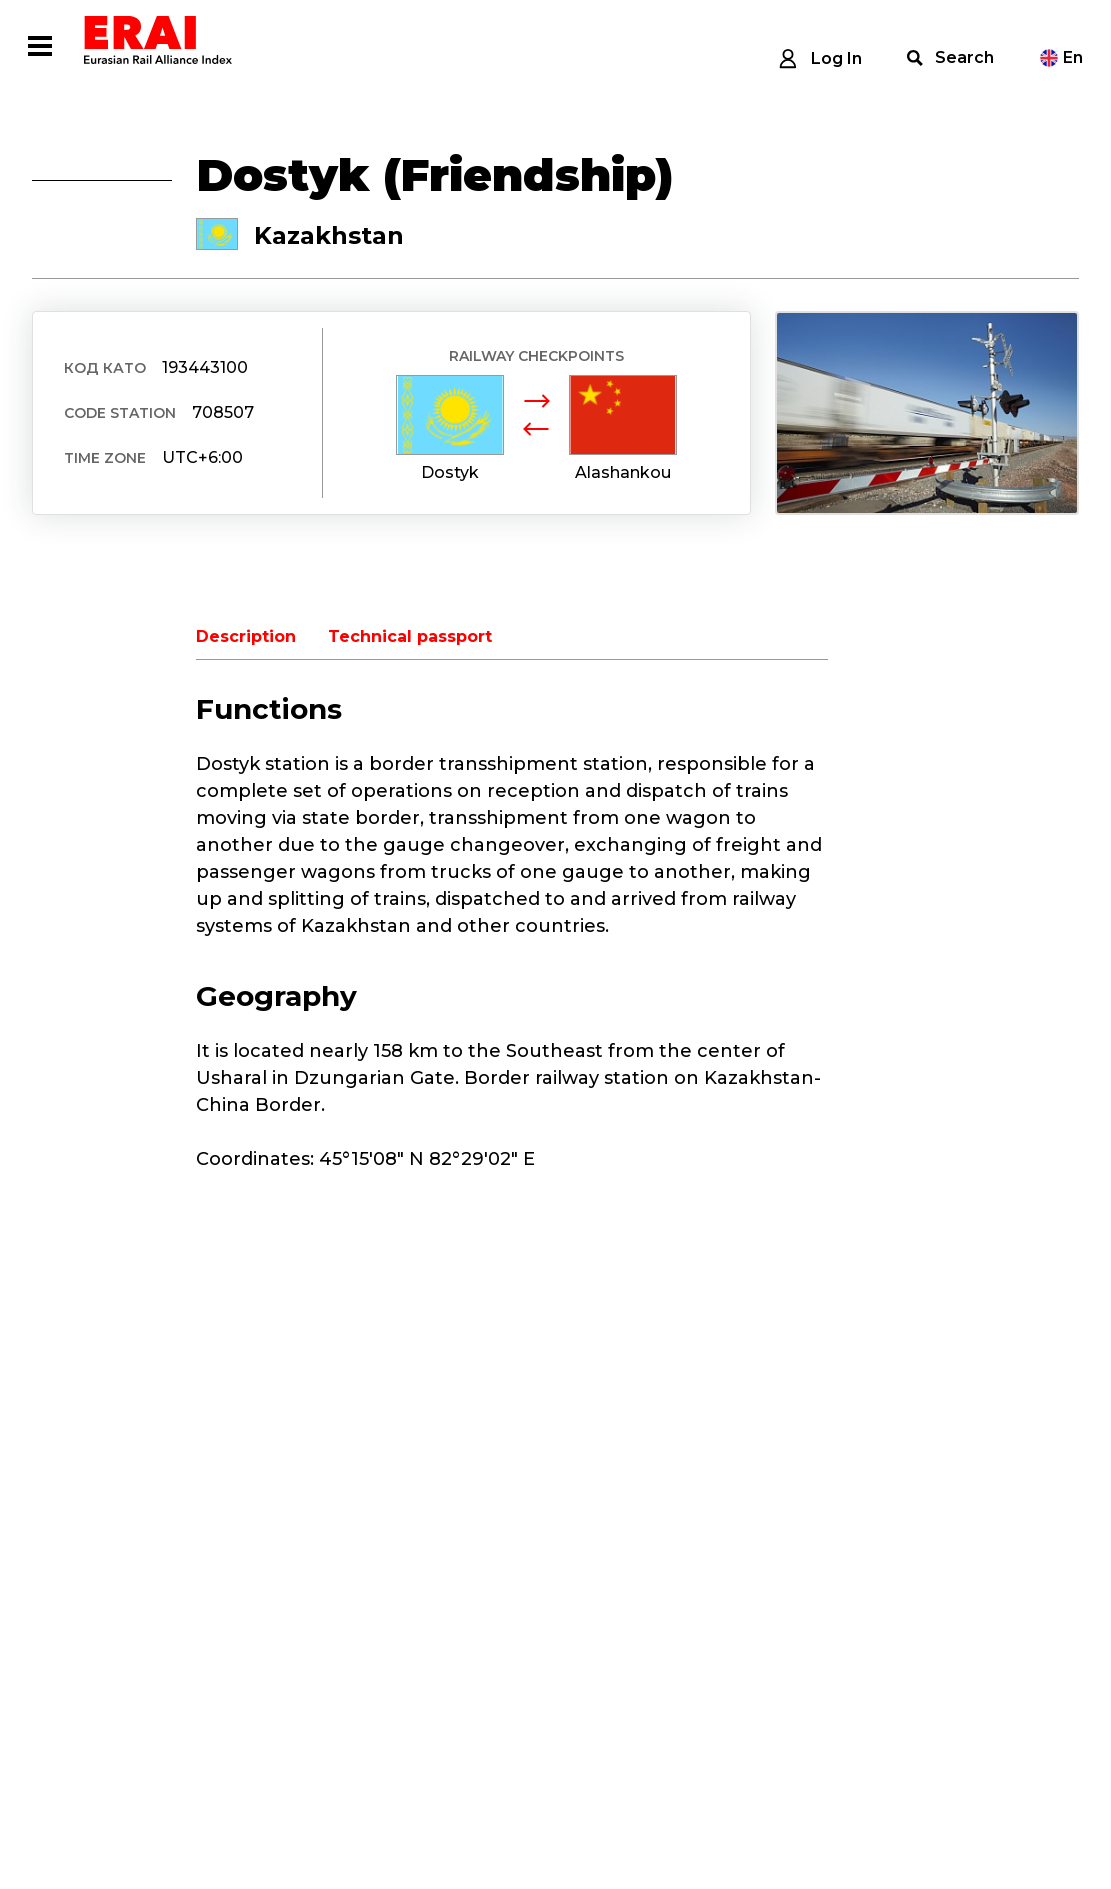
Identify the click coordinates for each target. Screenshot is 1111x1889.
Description (246, 636)
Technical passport (410, 636)
